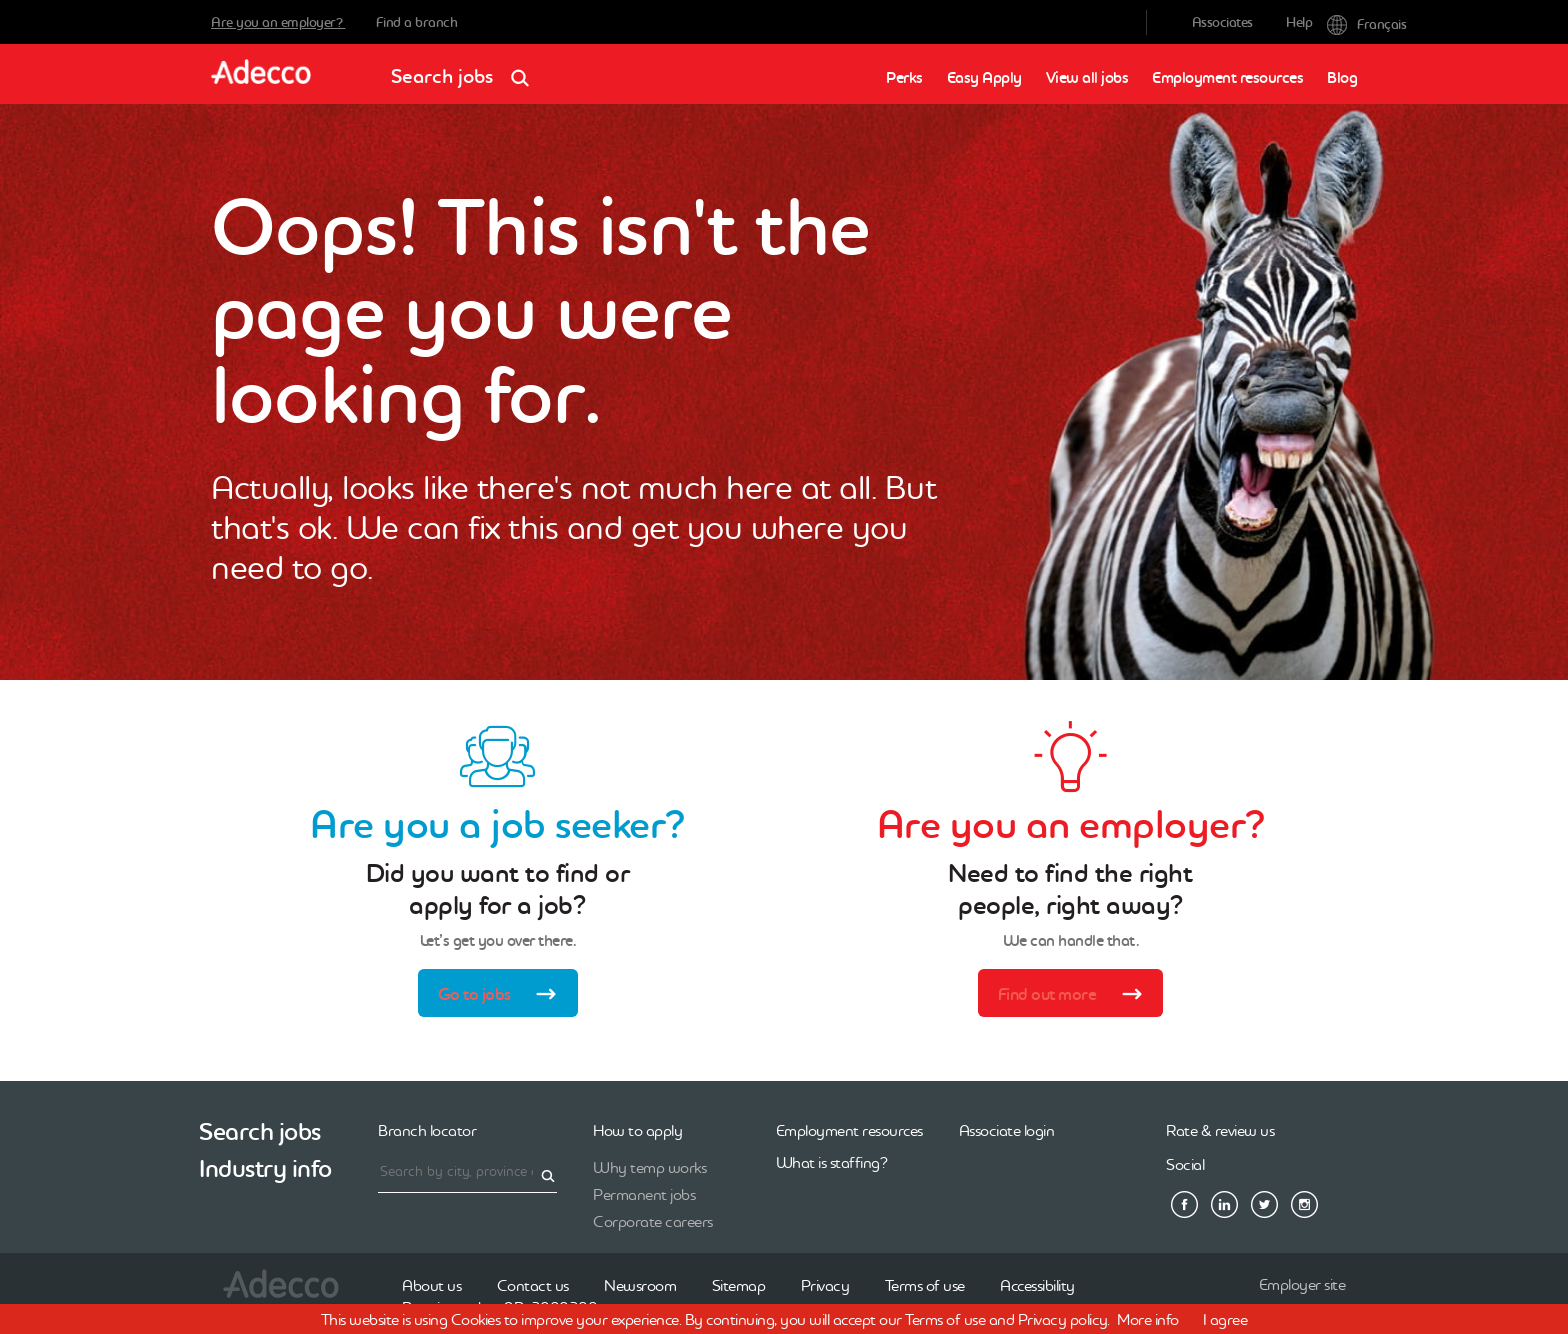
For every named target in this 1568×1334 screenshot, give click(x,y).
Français (1342, 22)
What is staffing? (832, 1162)
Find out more (1076, 996)
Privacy (825, 1285)
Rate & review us (1220, 1130)
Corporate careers (653, 1221)
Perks (904, 77)
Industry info (265, 1168)
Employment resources (1227, 77)
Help (1299, 22)
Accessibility (1037, 1285)
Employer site (1302, 1284)
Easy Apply (984, 77)
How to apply (637, 1130)
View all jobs (1087, 77)
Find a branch (417, 22)
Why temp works (649, 1167)
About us (431, 1285)
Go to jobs (503, 996)
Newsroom (640, 1285)
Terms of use (925, 1285)
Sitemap (739, 1285)
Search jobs (466, 69)
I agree (1225, 1319)
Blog (1342, 77)
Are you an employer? (278, 22)
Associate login (1007, 1130)
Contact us (533, 1285)
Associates (1222, 22)
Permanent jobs (644, 1194)
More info (1148, 1319)
